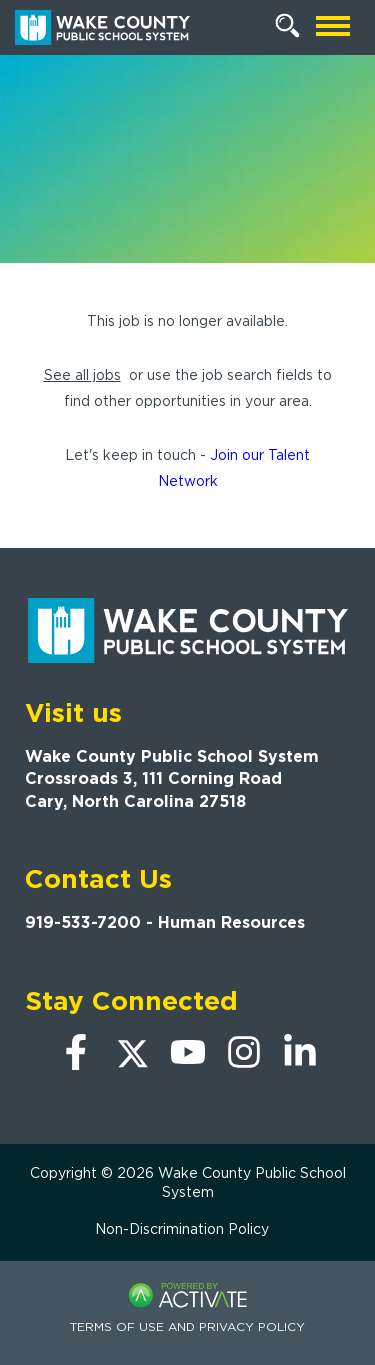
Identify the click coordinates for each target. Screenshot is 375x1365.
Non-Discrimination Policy (182, 1229)
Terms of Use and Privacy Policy (187, 1326)
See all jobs (82, 375)
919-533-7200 (83, 922)
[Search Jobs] (288, 26)
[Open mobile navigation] (333, 27)
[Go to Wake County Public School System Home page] (102, 27)
